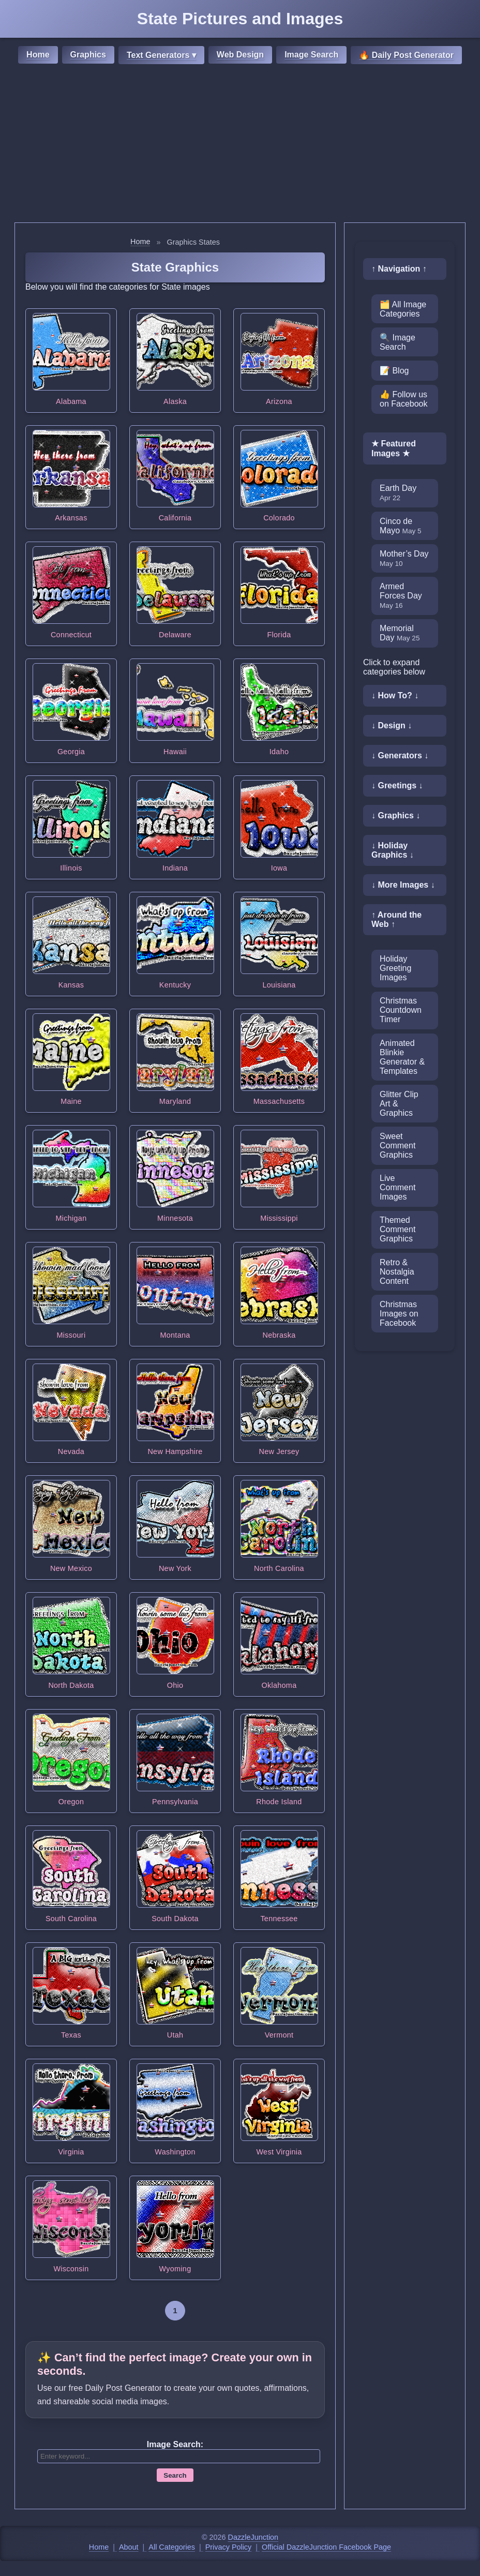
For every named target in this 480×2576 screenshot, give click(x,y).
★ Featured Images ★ (393, 448)
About (129, 2547)
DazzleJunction (253, 2537)
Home (37, 54)
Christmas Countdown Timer (401, 1010)
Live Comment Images (397, 1187)
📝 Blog (394, 370)
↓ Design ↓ (391, 725)
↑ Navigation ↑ (399, 268)
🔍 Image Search (397, 342)
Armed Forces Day (401, 595)
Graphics (88, 54)
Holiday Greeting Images (395, 968)
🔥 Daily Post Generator (406, 55)
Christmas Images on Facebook (399, 1313)
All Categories (171, 2547)
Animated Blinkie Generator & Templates (402, 1057)
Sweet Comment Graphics (397, 1145)
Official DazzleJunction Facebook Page (326, 2547)
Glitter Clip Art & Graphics (399, 1103)
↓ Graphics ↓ (395, 815)
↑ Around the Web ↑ (396, 919)
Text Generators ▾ (161, 55)
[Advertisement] (240, 144)
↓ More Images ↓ (403, 884)
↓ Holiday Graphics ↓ (392, 850)
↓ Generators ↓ (399, 755)
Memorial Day (399, 633)
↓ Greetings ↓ (397, 785)
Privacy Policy (228, 2547)
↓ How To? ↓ (394, 695)
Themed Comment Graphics (397, 1229)
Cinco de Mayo (401, 526)
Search (174, 2475)
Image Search (311, 54)
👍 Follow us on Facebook (404, 399)
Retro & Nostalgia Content (397, 1271)
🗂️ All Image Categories (403, 309)
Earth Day (398, 493)
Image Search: (175, 2444)
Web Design (240, 54)
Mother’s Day (404, 558)
